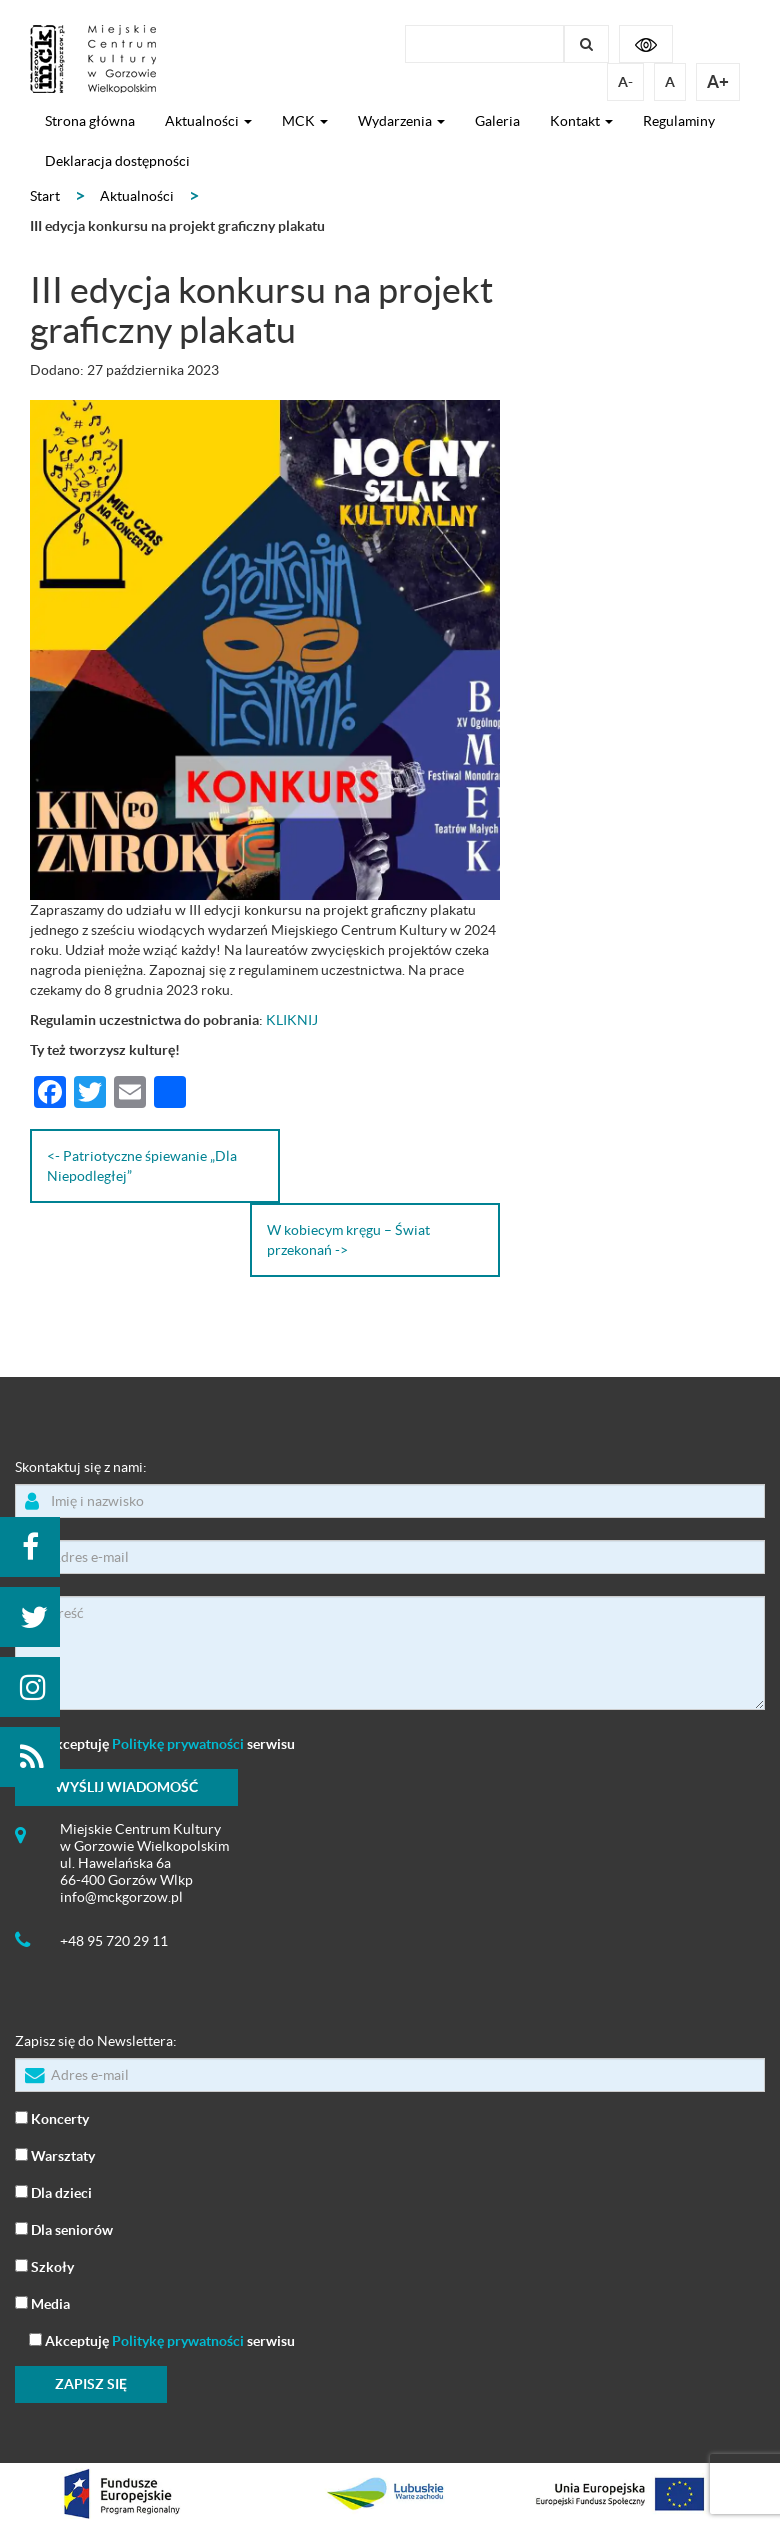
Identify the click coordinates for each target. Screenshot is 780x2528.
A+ (718, 81)
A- (625, 82)
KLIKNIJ (292, 1020)
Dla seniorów (64, 2228)
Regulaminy (679, 121)
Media (42, 2302)
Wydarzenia (401, 121)
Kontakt (581, 121)
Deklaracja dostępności (117, 161)
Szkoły (44, 2265)
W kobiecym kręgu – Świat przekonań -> (348, 1240)
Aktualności (208, 121)
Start (45, 196)
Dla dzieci (53, 2191)
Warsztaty (55, 2154)
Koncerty (52, 2117)
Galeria (497, 121)
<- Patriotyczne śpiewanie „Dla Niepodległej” (142, 1166)
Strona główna (90, 121)
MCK (305, 121)
